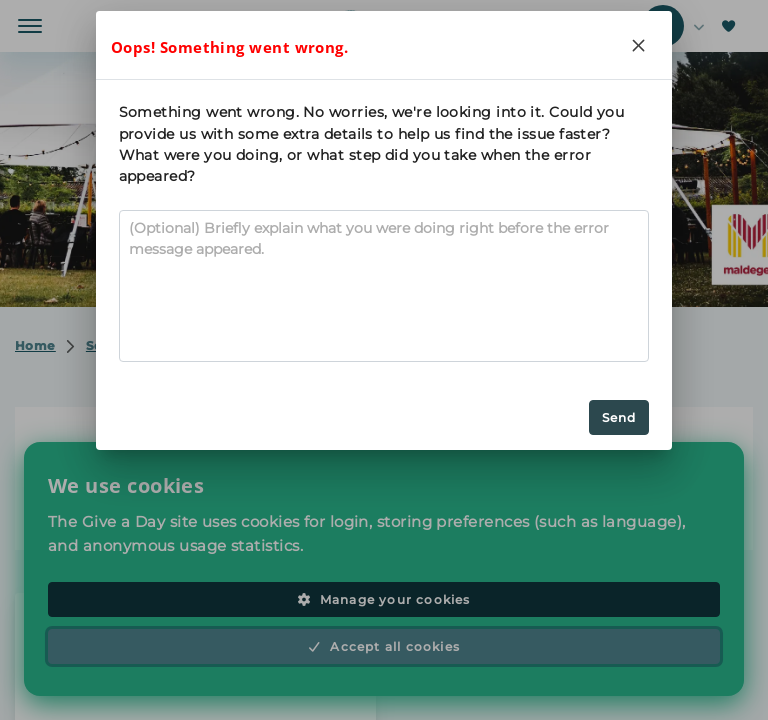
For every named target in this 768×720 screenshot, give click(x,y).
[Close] (638, 45)
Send (619, 417)
